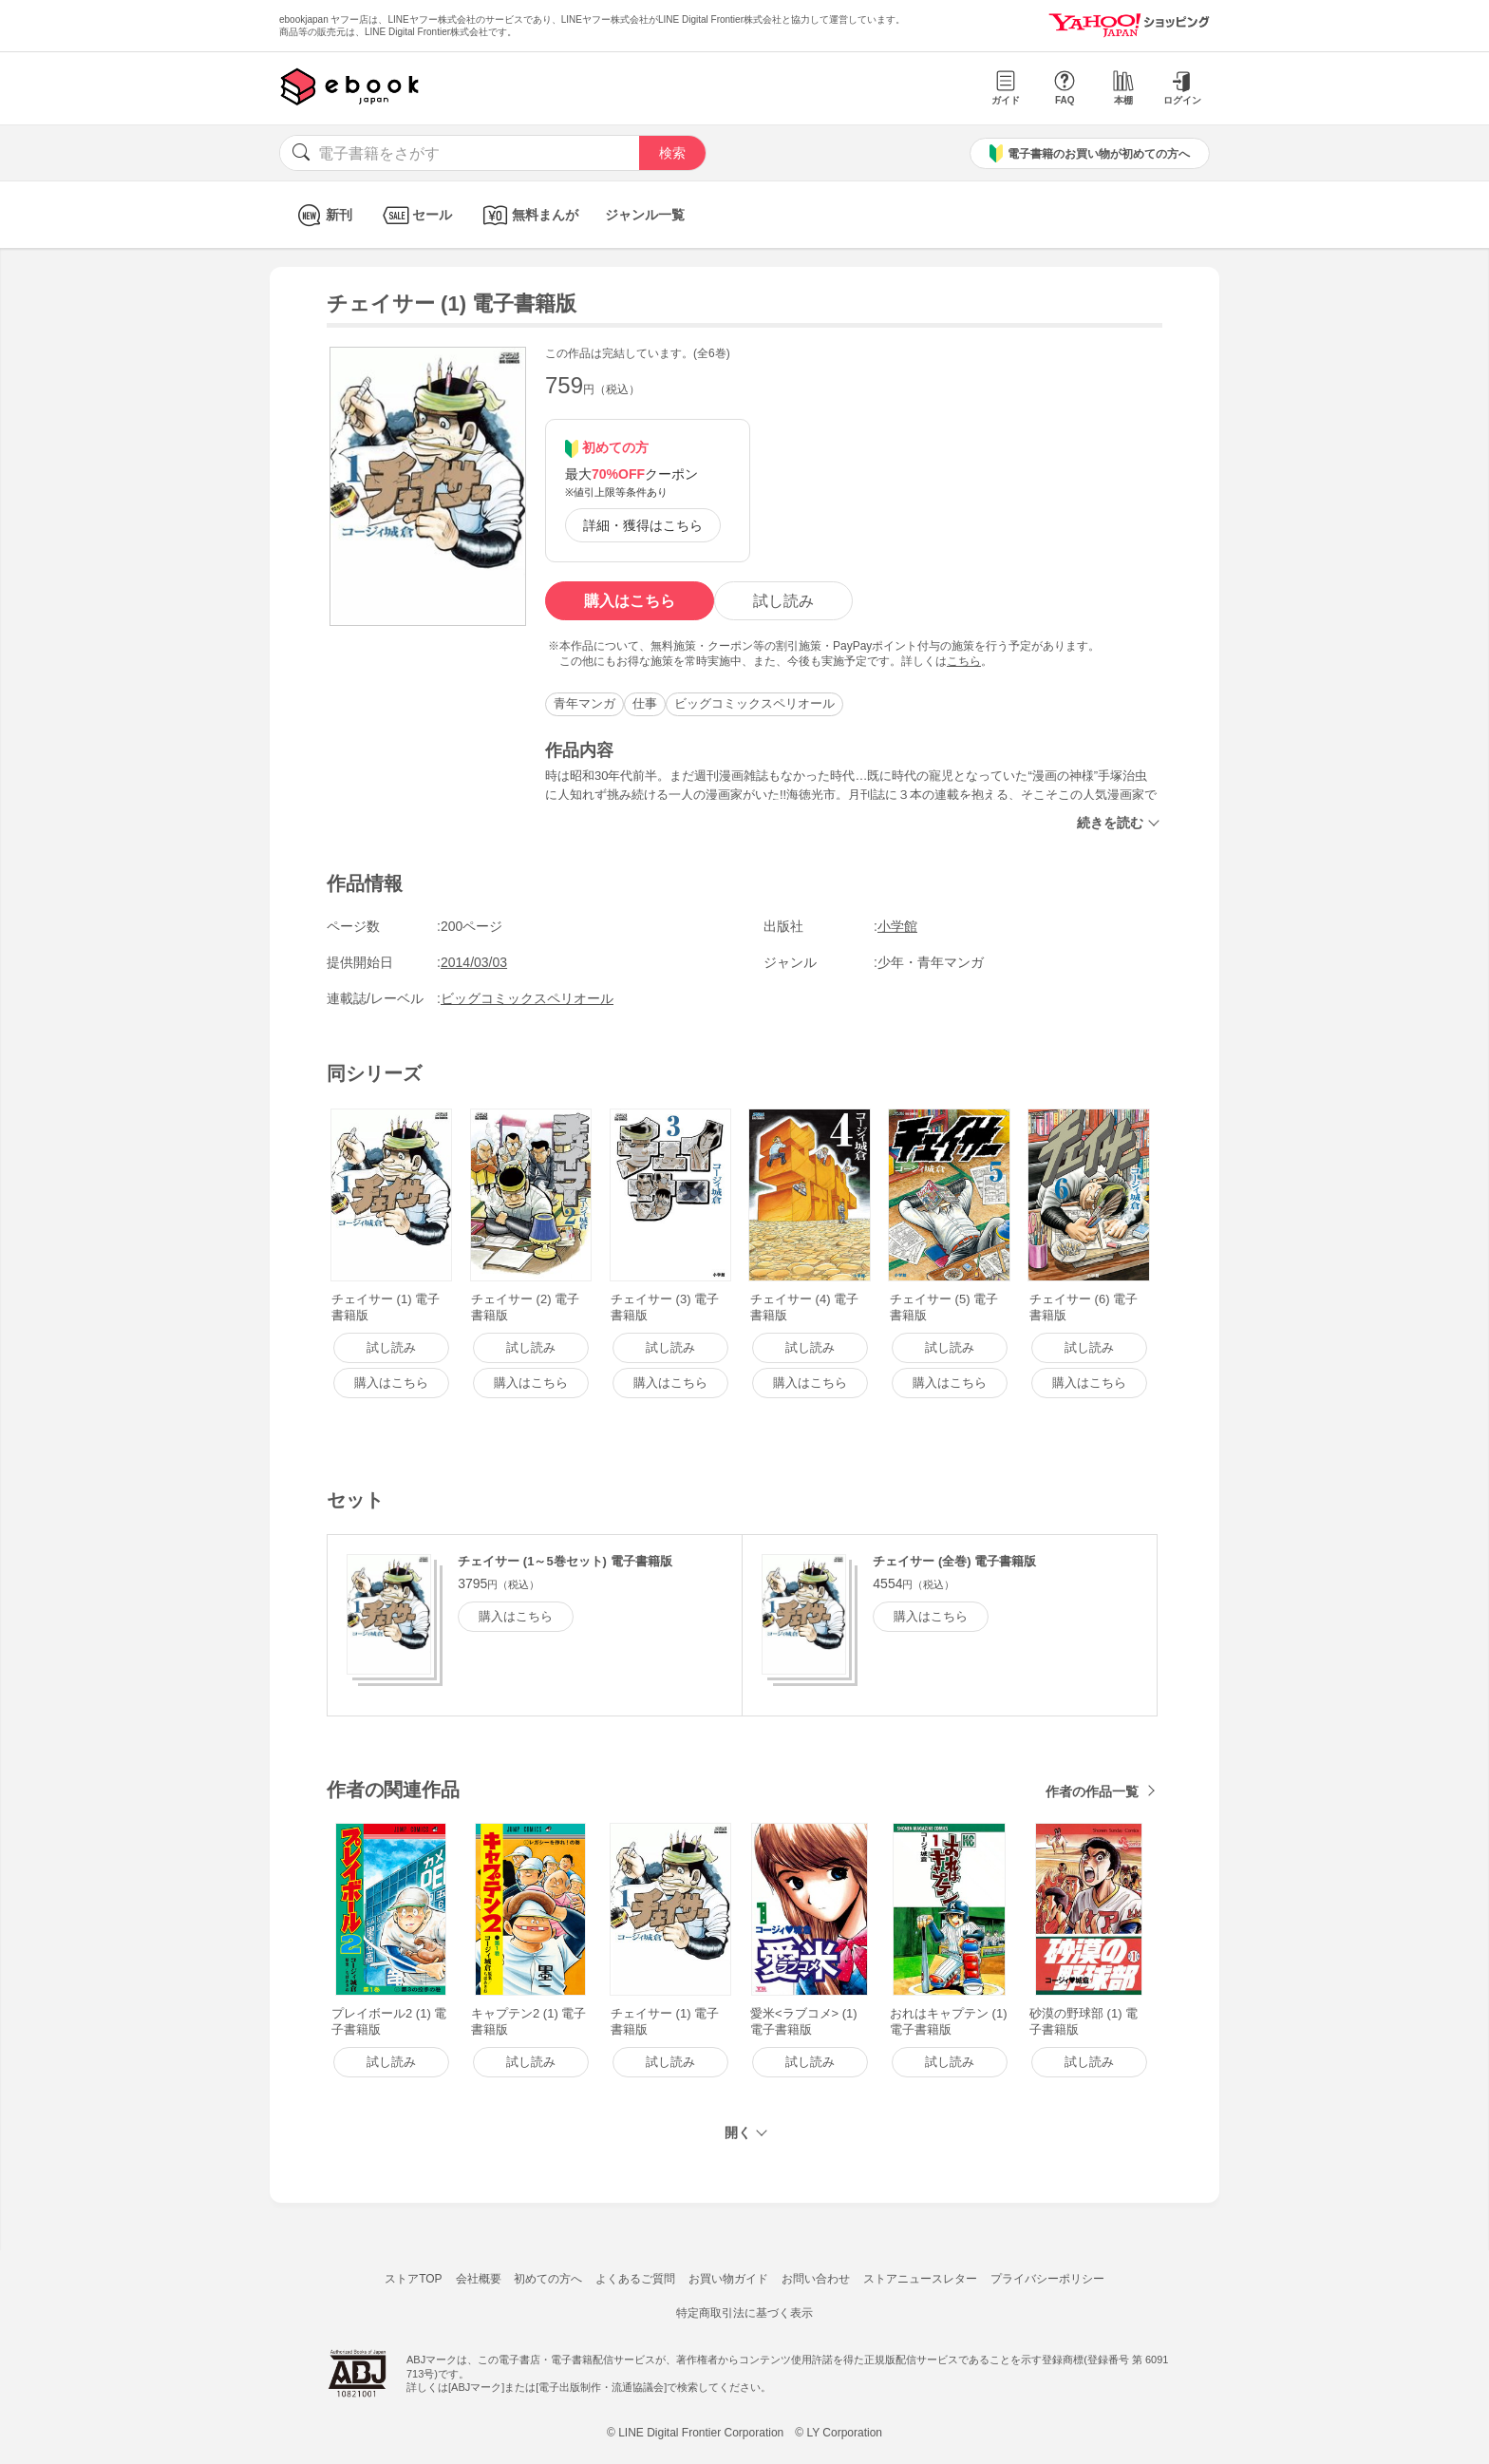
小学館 (897, 926)
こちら (964, 661)
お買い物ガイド (728, 2278)
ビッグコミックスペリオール (754, 703)
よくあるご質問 (635, 2278)
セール (415, 215)
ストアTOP (413, 2278)
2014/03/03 (474, 962)
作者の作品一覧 (1092, 1791)
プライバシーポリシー (1047, 2278)
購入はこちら (629, 601)
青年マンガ (584, 703)
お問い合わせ (816, 2278)
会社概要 (478, 2278)
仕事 (644, 703)
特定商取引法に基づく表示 (744, 2313)
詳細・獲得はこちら (643, 525)
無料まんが (528, 215)
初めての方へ (548, 2278)
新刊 (322, 215)
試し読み (783, 601)
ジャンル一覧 (645, 214)
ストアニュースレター (920, 2278)
